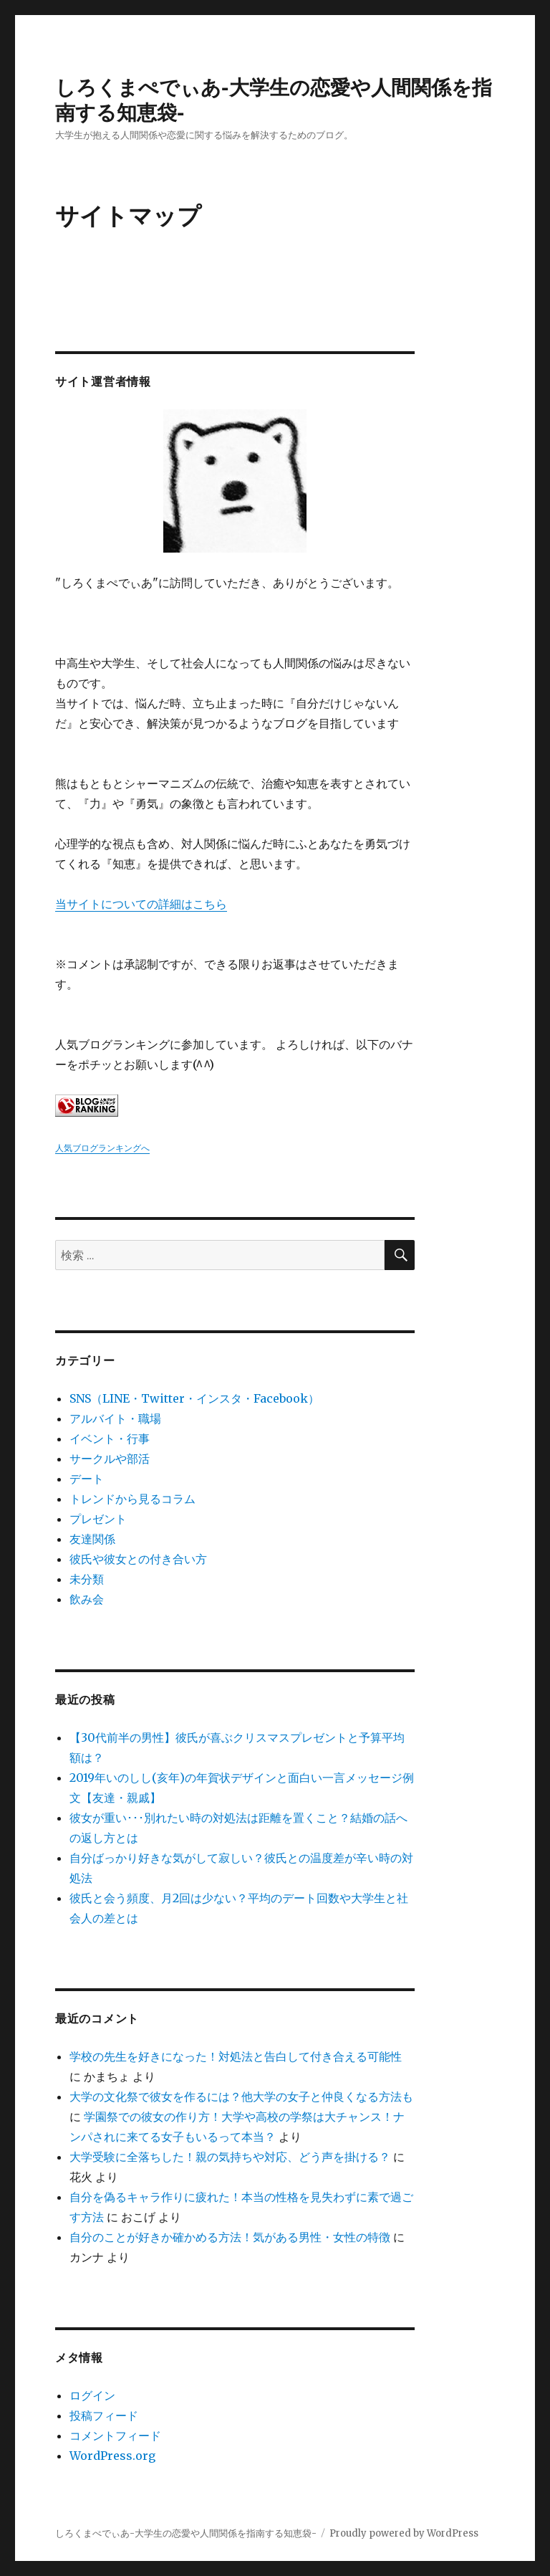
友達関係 (92, 1539)
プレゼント (98, 1519)
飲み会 (86, 1599)
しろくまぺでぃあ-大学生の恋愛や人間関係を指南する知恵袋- (186, 2533)
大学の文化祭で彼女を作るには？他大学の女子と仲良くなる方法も (241, 2096)
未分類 (86, 1579)
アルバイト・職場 (115, 1418)
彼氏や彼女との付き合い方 (138, 1559)
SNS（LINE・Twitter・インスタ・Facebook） (194, 1398)
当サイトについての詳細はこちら (141, 904)
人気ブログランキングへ (102, 1147)
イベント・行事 (109, 1438)
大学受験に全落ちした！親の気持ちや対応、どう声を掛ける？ (229, 2157)
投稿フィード (103, 2415)
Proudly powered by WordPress (403, 2533)
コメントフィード (115, 2435)
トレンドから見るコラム (132, 1499)
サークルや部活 (109, 1458)
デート (86, 1478)
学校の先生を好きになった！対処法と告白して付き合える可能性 (235, 2056)
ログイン (92, 2395)
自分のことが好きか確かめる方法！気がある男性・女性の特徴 (229, 2237)
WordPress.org (112, 2455)
